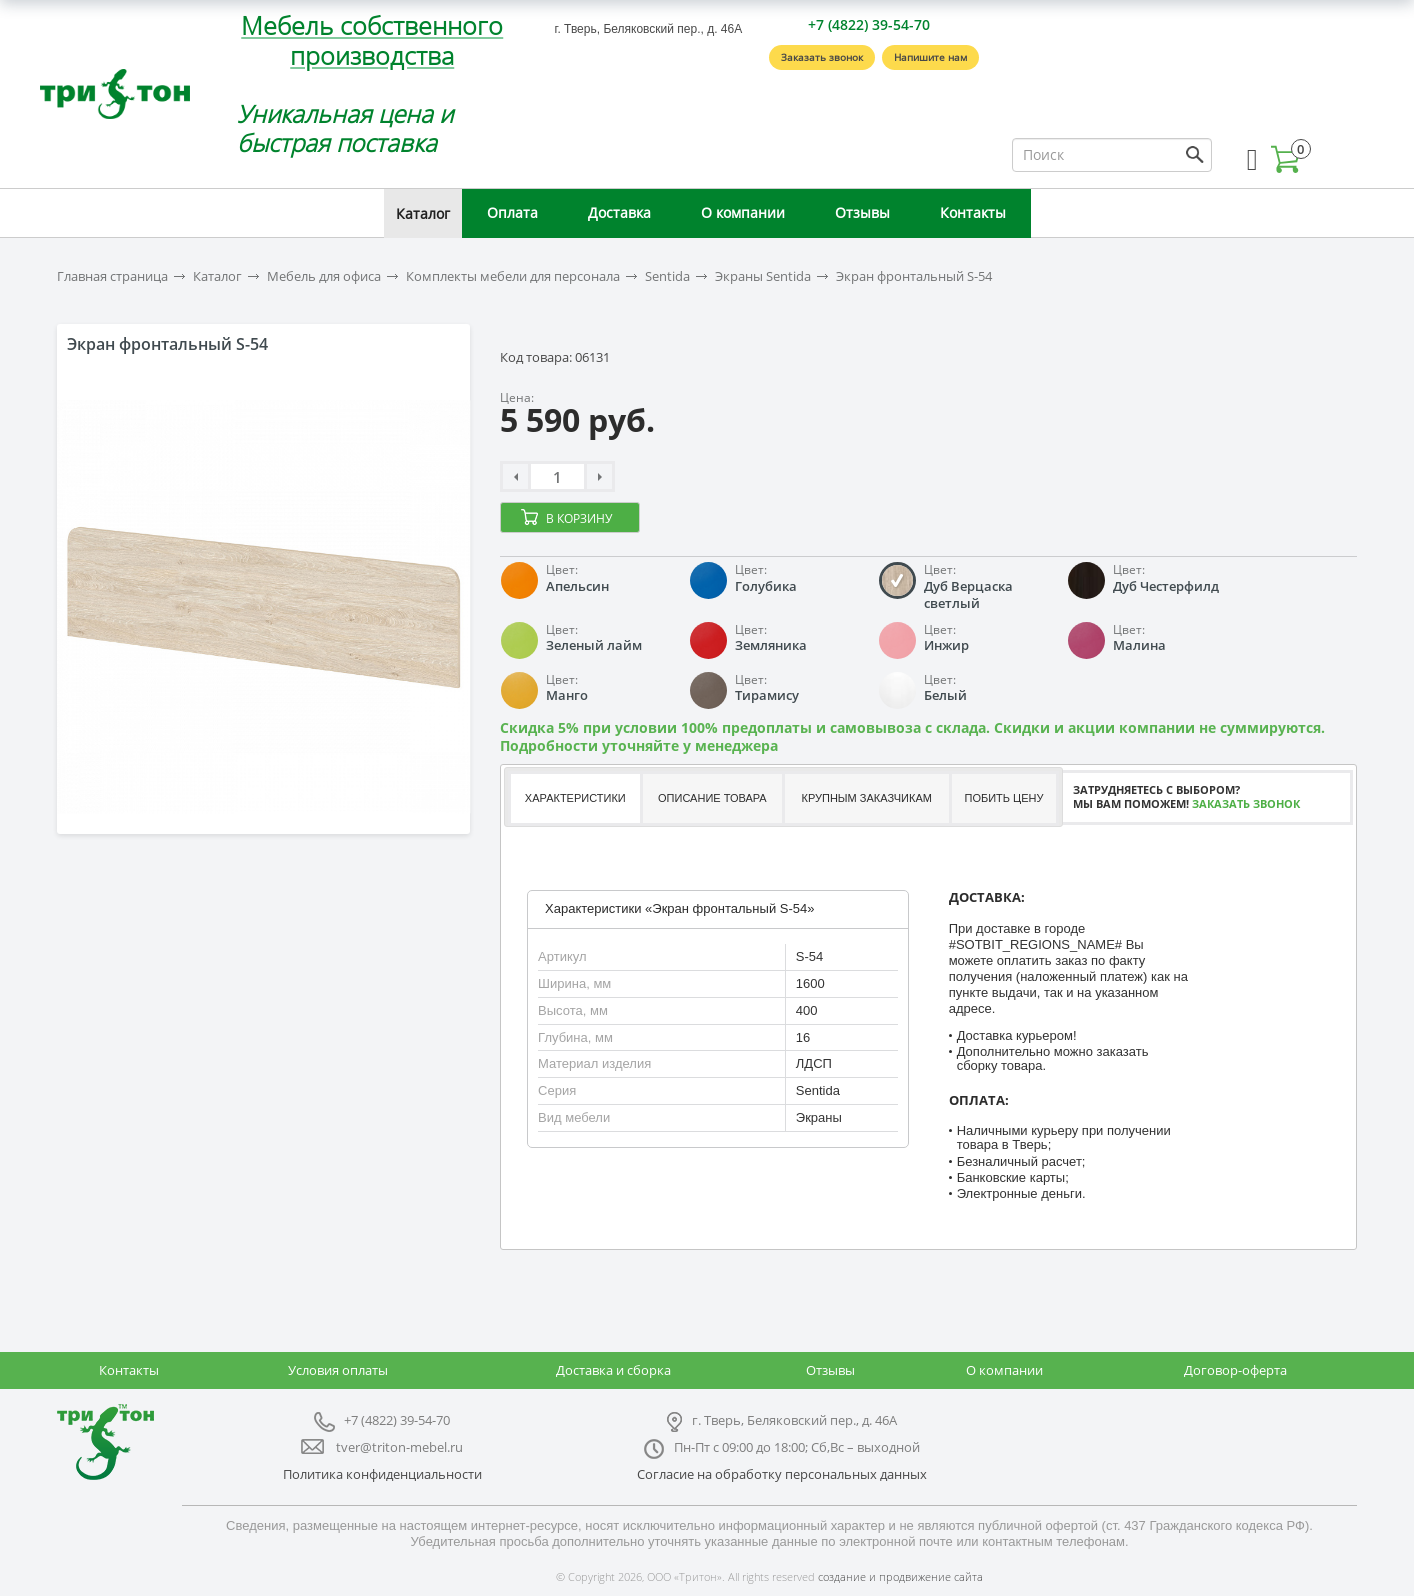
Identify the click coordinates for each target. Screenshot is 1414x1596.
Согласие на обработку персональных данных (782, 1474)
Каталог (423, 213)
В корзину (579, 518)
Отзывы (862, 212)
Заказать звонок (822, 57)
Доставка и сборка (613, 1370)
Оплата (512, 212)
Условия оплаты (338, 1370)
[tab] (574, 798)
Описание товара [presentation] (712, 798)
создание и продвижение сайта (900, 1576)
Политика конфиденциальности (382, 1474)
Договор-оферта (1235, 1370)
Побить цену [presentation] (1004, 798)
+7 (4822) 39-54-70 (869, 24)
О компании (743, 212)
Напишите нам (930, 57)
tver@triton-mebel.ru (399, 1447)
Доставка (619, 212)
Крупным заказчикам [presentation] (866, 798)
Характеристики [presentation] (575, 798)
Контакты (973, 212)
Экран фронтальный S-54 (914, 276)
